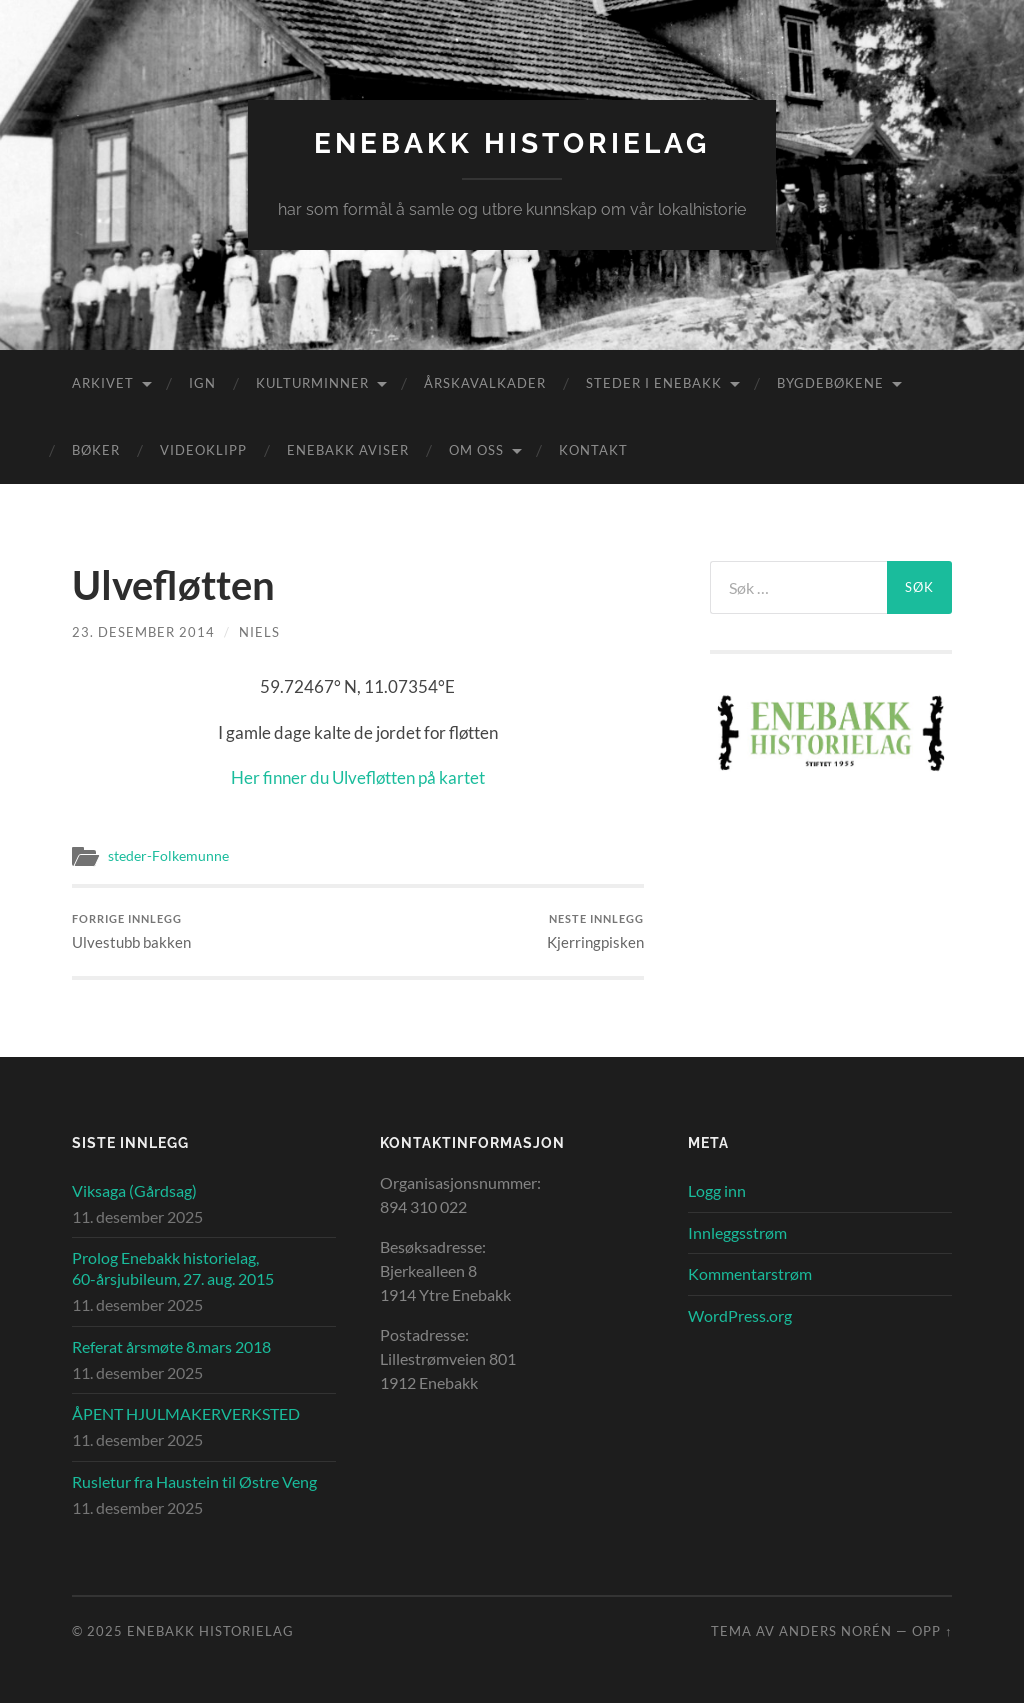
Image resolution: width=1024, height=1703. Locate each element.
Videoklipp (203, 450)
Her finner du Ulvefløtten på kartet (358, 777)
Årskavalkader (485, 383)
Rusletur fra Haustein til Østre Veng (194, 1481)
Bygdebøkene (830, 383)
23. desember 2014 (143, 632)
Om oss (476, 450)
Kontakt (593, 450)
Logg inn (717, 1190)
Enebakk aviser (348, 450)
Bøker (96, 450)
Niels (259, 632)
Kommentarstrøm (750, 1273)
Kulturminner (312, 383)
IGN (202, 383)
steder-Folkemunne (168, 856)
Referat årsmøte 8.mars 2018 (171, 1346)
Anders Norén (835, 1631)
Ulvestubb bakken (131, 931)
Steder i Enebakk (654, 383)
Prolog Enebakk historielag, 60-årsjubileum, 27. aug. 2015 (173, 1268)
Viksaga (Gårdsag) (134, 1190)
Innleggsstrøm (737, 1232)
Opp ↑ (932, 1631)
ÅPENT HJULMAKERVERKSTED (186, 1413)
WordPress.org (740, 1315)
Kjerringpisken (595, 931)
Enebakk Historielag (512, 143)
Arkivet (103, 383)
